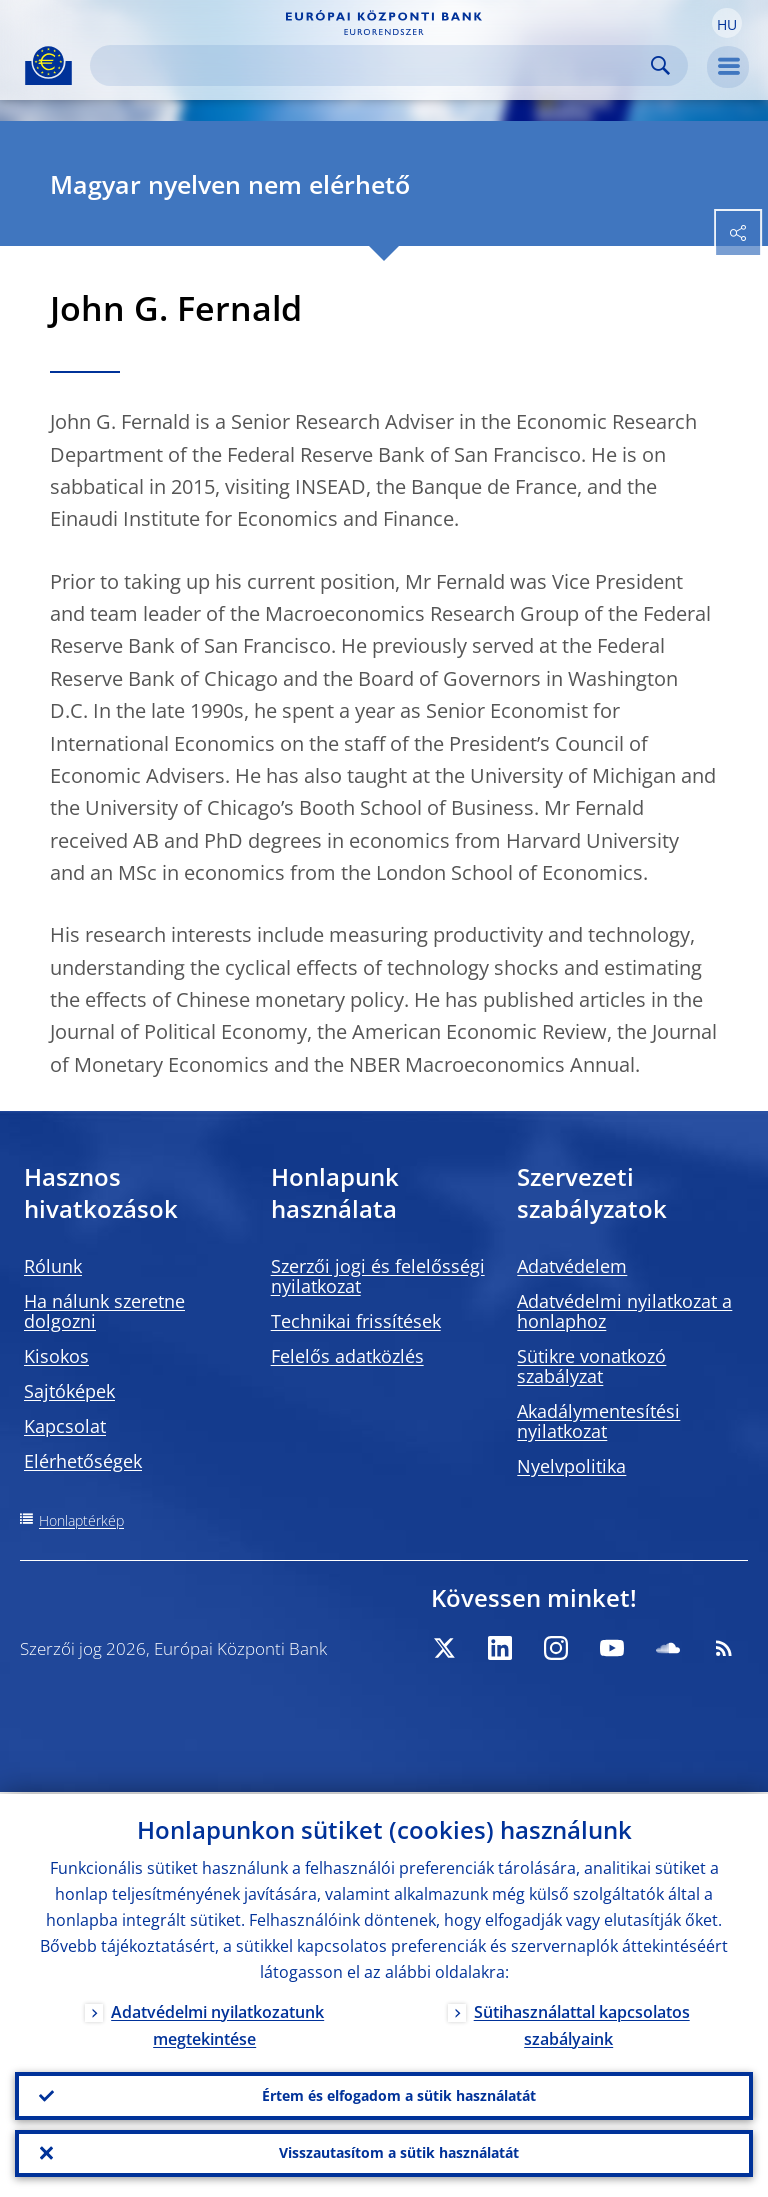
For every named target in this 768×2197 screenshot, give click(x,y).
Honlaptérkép (81, 1520)
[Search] (373, 65)
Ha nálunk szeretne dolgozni (104, 1311)
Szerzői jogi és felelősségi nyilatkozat (378, 1276)
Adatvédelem (572, 1266)
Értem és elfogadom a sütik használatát (399, 2094)
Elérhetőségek (83, 1461)
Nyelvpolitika (571, 1466)
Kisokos (56, 1356)
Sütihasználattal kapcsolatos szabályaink (582, 2023)
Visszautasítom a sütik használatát (399, 2152)
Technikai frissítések (356, 1321)
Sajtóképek (69, 1391)
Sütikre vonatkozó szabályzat (591, 1366)
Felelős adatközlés (347, 1356)
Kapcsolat (65, 1426)
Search (660, 65)
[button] (727, 23)
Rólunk (53, 1266)
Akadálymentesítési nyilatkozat (598, 1421)
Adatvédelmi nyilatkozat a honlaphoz (624, 1311)
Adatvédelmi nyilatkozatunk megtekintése (217, 2023)
